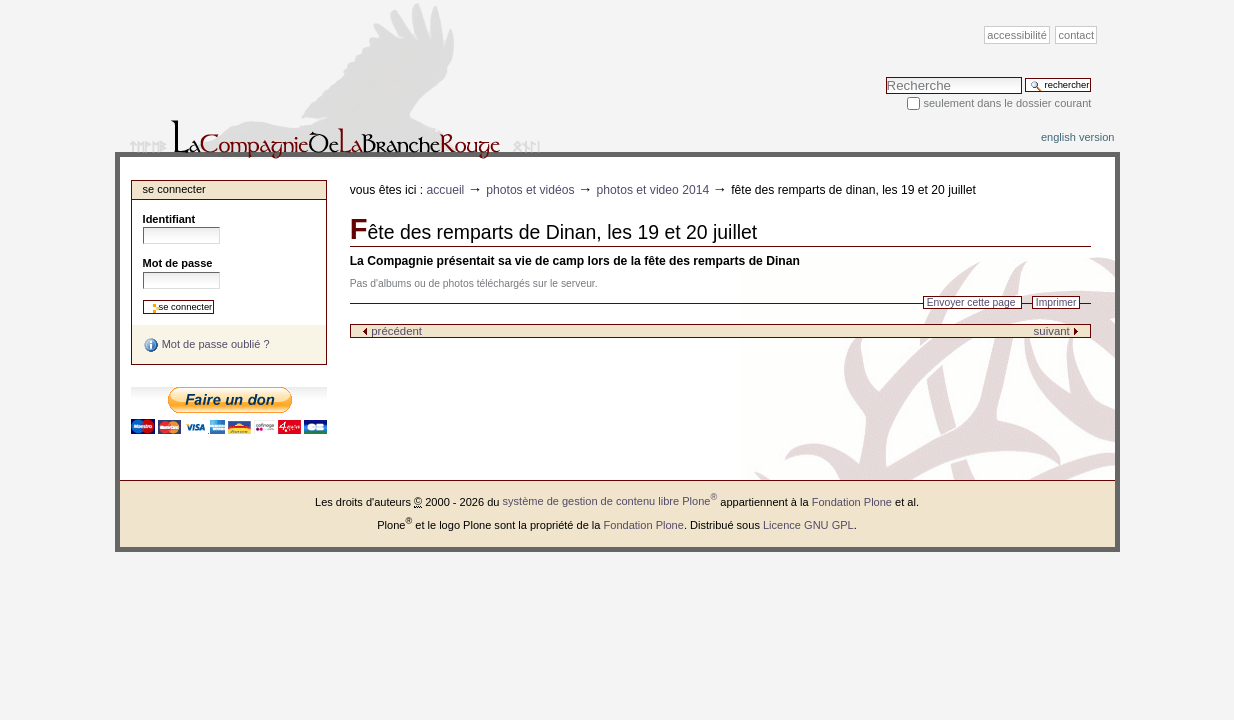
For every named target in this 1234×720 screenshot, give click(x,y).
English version (1078, 137)
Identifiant (169, 219)
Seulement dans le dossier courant (1007, 103)
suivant (1056, 331)
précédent (392, 331)
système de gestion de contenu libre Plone (610, 501)
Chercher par (885, 76)
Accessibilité (1016, 35)
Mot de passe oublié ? (206, 345)
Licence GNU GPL (808, 524)
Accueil (446, 190)
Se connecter (174, 189)
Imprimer (1056, 302)
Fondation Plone (852, 501)
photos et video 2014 (653, 190)
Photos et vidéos (530, 190)
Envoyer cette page (971, 302)
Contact (1077, 35)
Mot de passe (178, 263)
